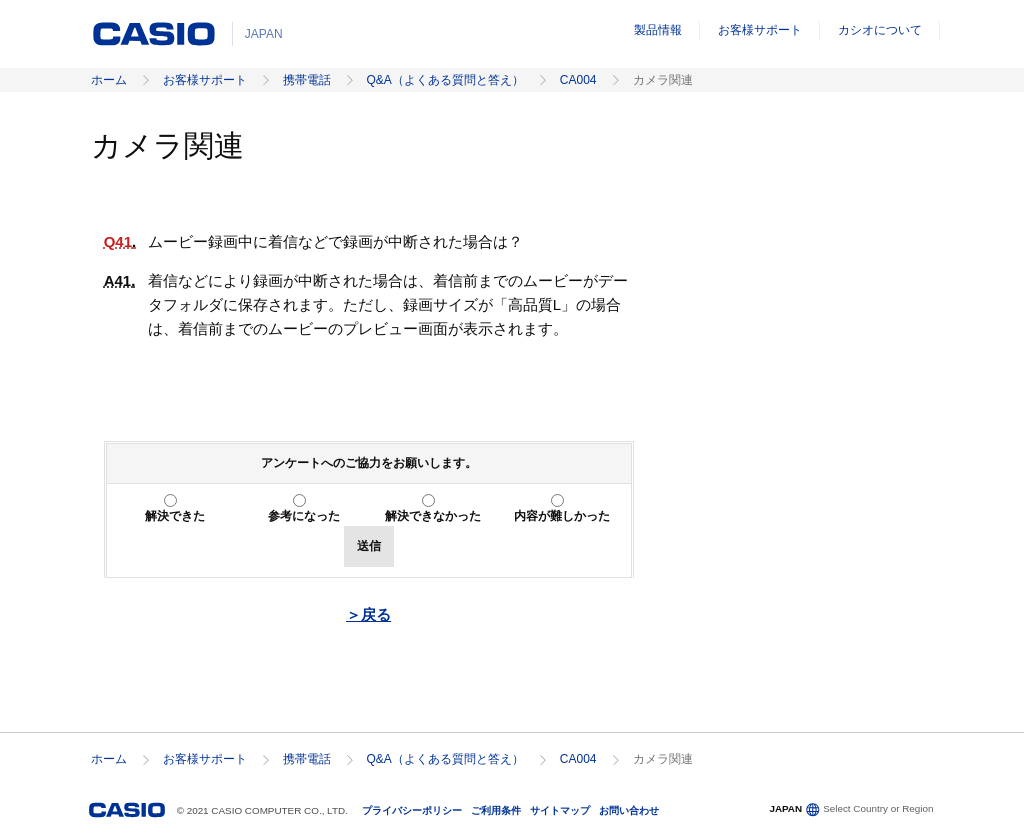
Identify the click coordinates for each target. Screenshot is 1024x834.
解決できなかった (433, 516)
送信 (369, 546)
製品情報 (658, 30)
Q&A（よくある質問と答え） (445, 80)
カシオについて (880, 30)
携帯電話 (307, 80)
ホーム (109, 80)
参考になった (304, 516)
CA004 (578, 80)
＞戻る (368, 614)
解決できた (175, 516)
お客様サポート (760, 30)
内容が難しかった (562, 516)
